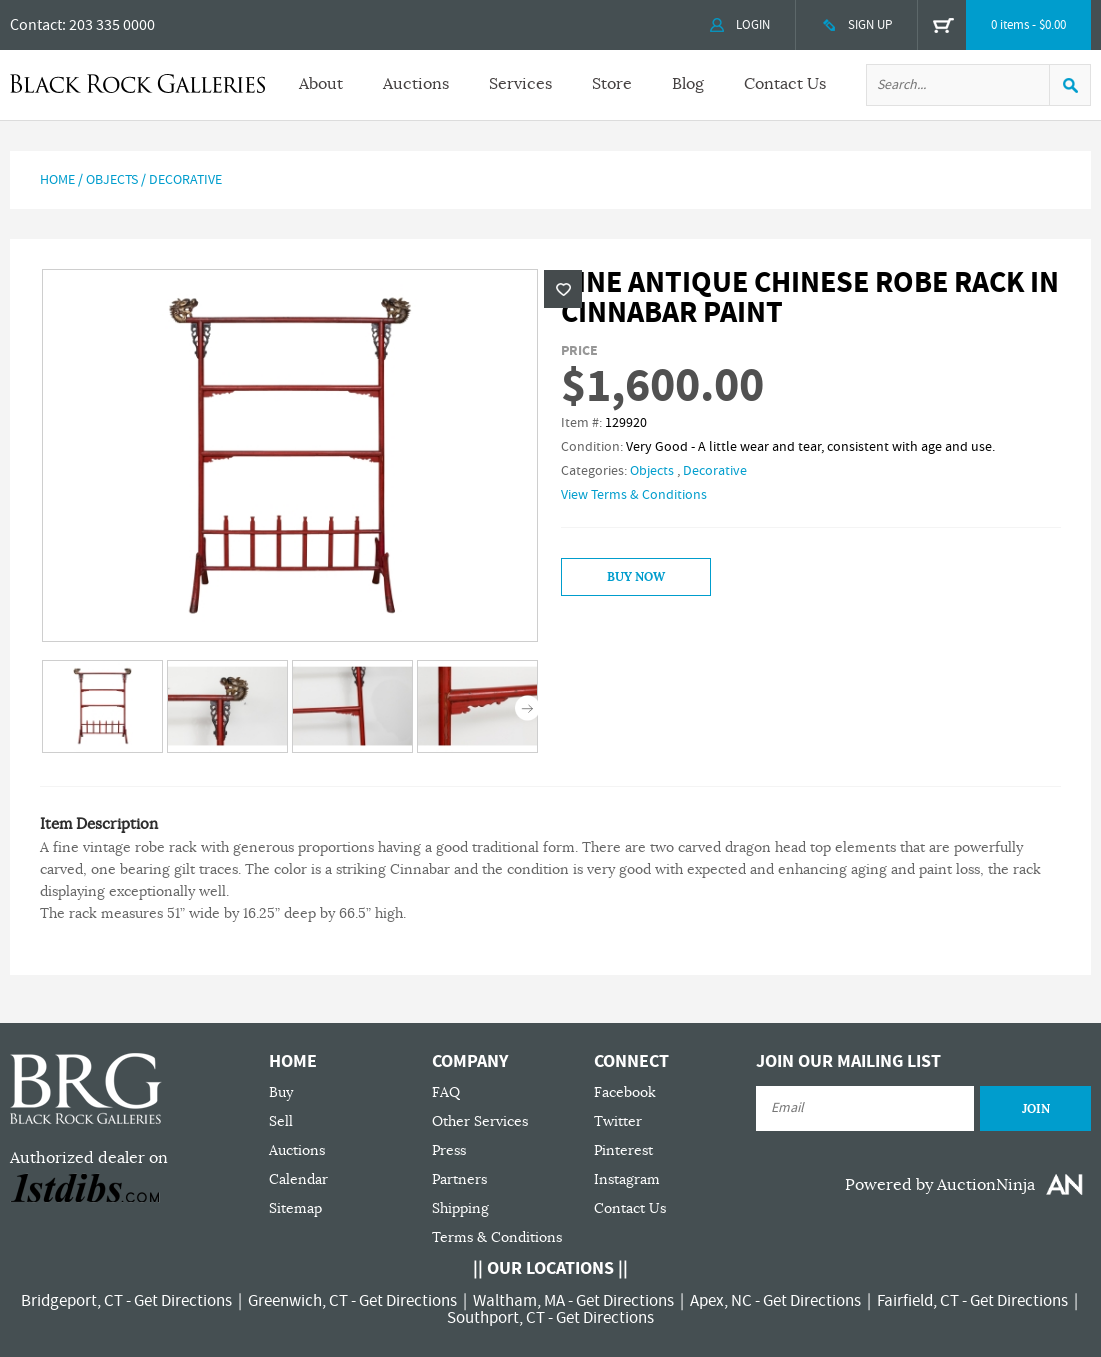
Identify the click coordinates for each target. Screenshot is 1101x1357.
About (321, 84)
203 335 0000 (112, 25)
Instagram (627, 1179)
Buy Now (636, 577)
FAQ (446, 1092)
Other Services (480, 1121)
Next (527, 708)
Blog (688, 84)
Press (449, 1150)
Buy (281, 1092)
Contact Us (785, 84)
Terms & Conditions (497, 1237)
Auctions (416, 84)
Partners (459, 1179)
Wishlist (563, 289)
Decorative (185, 180)
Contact (36, 25)
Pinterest (623, 1150)
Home (57, 180)
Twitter (618, 1121)
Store (612, 84)
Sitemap (295, 1208)
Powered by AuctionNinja (940, 1185)
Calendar (298, 1179)
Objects (112, 180)
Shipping (460, 1208)
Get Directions (183, 1301)
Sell (281, 1121)
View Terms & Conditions (634, 495)
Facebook (625, 1092)
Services (520, 84)
